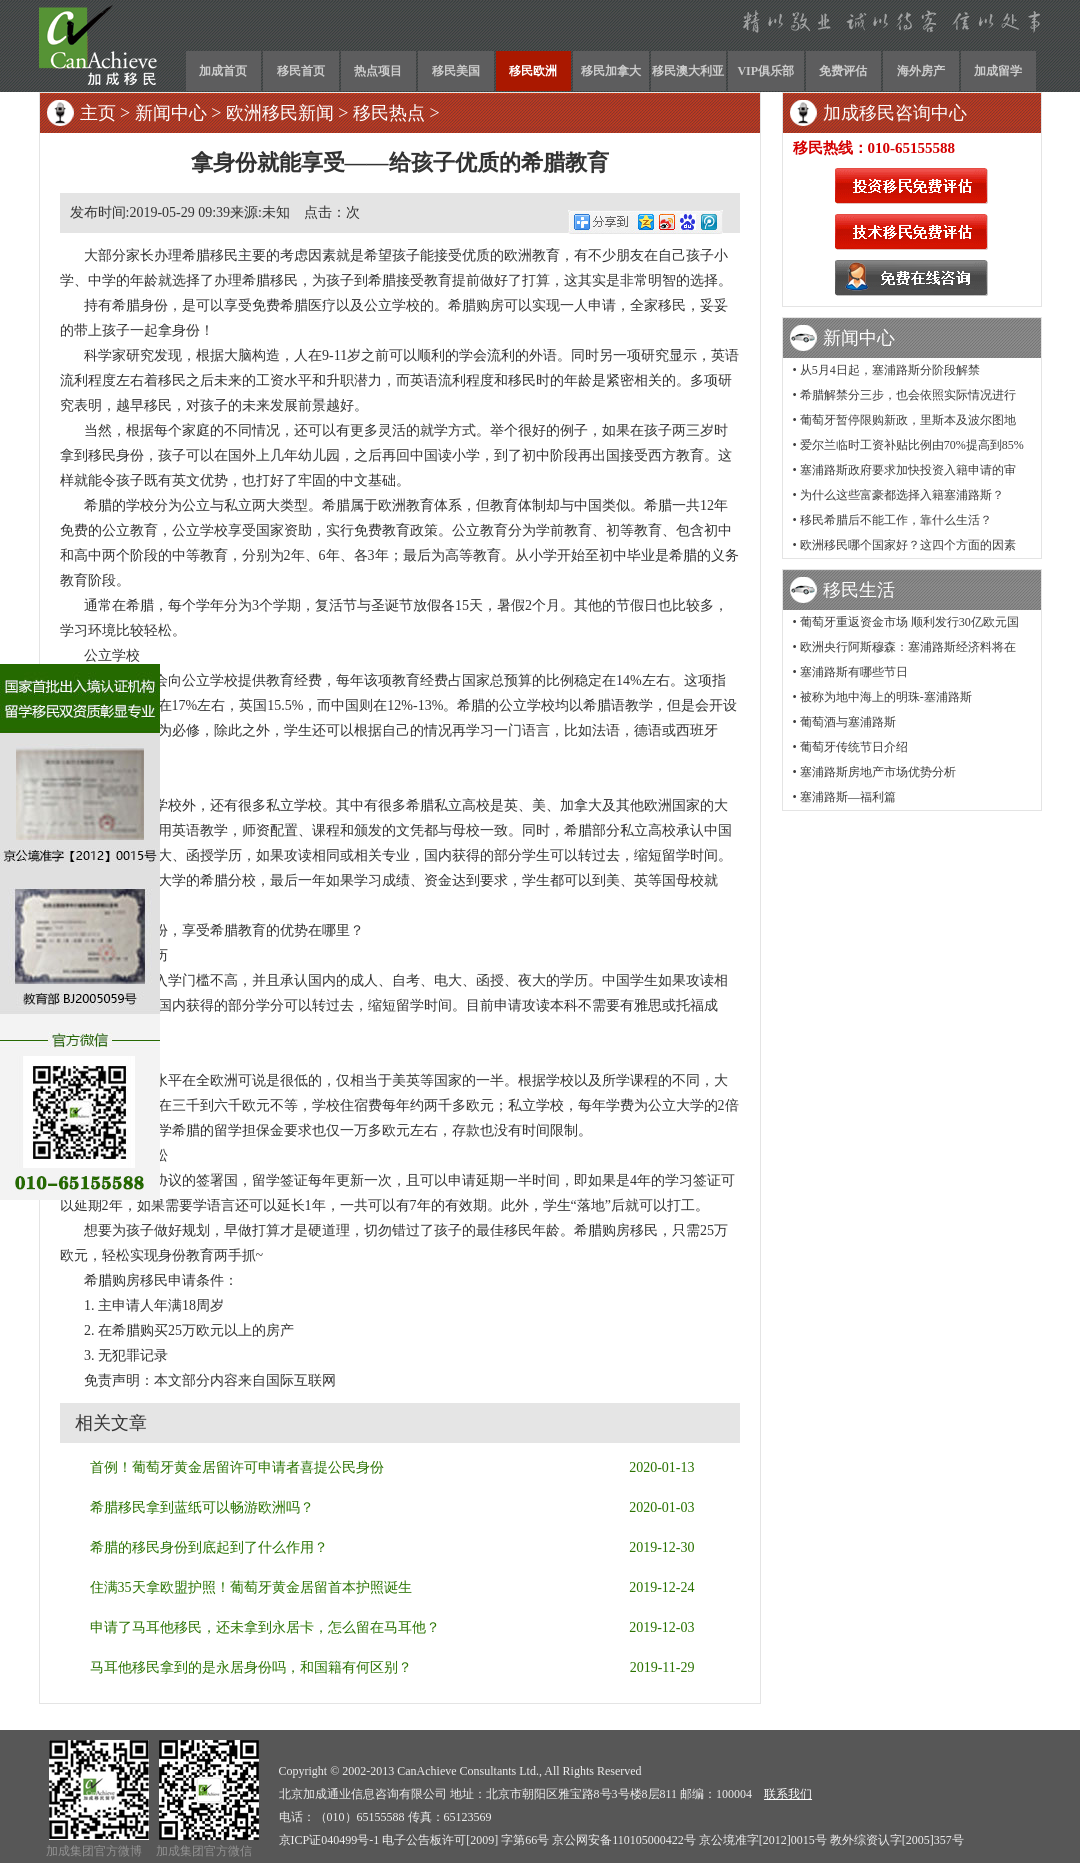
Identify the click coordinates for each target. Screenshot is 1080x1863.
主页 (98, 113)
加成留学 (998, 71)
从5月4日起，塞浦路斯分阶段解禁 (890, 370)
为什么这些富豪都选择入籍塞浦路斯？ (902, 495)
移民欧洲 (533, 71)
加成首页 (223, 71)
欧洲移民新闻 (280, 113)
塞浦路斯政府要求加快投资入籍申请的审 (908, 470)
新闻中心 (171, 113)
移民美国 (456, 71)
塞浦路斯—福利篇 (848, 797)
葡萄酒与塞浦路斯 (848, 722)
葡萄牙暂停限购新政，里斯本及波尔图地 (908, 420)
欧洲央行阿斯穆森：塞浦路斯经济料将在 (908, 647)
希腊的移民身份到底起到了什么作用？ (209, 1547)
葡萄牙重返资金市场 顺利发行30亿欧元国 (909, 622)
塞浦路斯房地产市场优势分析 (878, 772)
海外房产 (921, 71)
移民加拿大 (611, 71)
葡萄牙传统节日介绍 (854, 747)
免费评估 (843, 71)
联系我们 (788, 1794)
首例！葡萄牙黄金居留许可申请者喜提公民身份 (237, 1467)
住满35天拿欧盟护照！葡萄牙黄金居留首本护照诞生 (251, 1587)
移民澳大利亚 (688, 71)
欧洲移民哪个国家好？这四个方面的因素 (908, 545)
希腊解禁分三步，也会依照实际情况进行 (908, 395)
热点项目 (378, 71)
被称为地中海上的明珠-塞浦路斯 (886, 697)
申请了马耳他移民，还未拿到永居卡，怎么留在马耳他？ (265, 1627)
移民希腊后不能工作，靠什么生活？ (896, 520)
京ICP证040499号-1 (329, 1840)
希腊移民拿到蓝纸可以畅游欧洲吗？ (202, 1507)
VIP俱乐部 (765, 71)
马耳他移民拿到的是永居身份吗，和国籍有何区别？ (251, 1667)
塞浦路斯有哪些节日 (854, 672)
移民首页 (301, 71)
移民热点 (389, 113)
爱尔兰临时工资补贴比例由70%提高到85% (912, 445)
